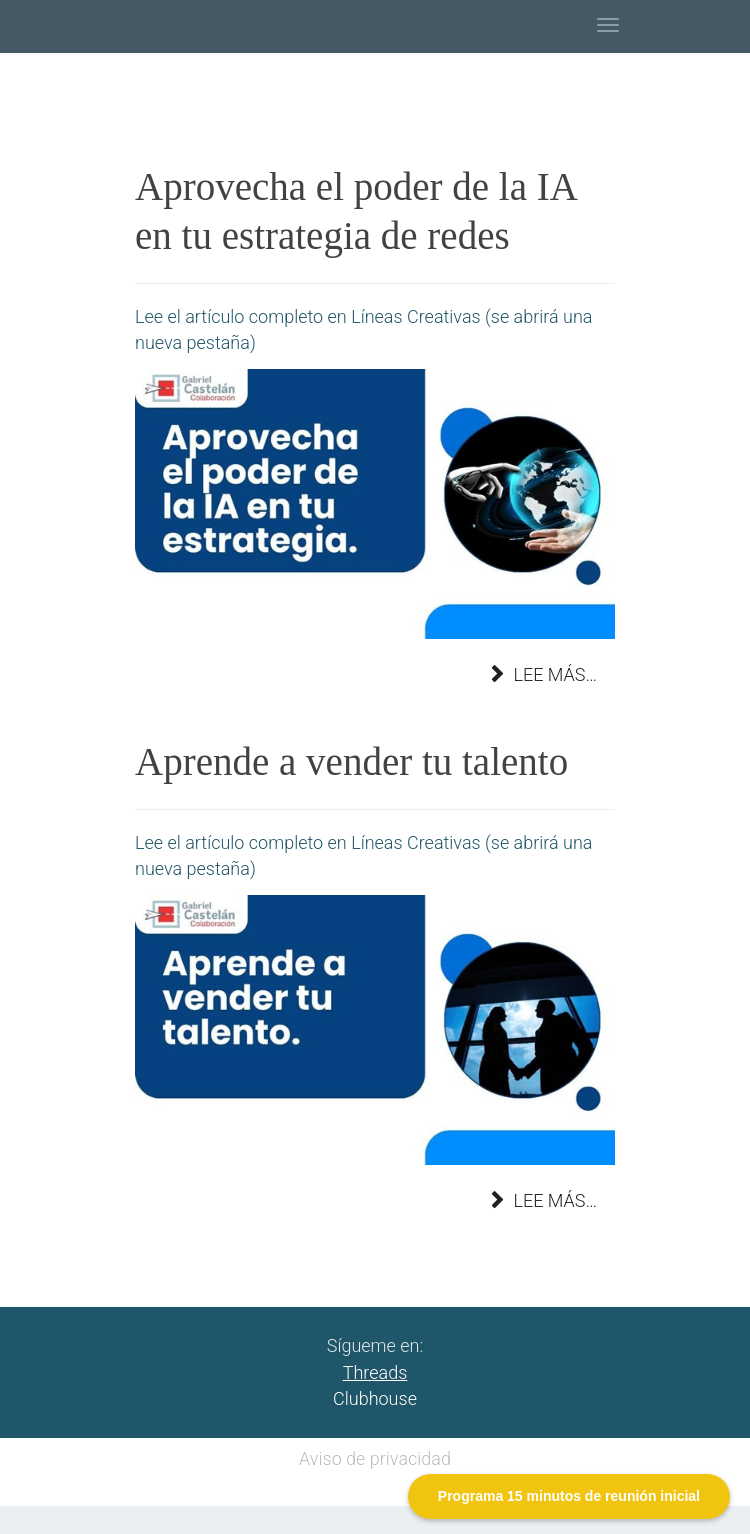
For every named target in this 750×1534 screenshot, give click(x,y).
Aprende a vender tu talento (351, 761)
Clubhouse (375, 1398)
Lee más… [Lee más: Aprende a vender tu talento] (544, 1200)
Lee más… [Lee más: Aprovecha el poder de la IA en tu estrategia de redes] (544, 674)
